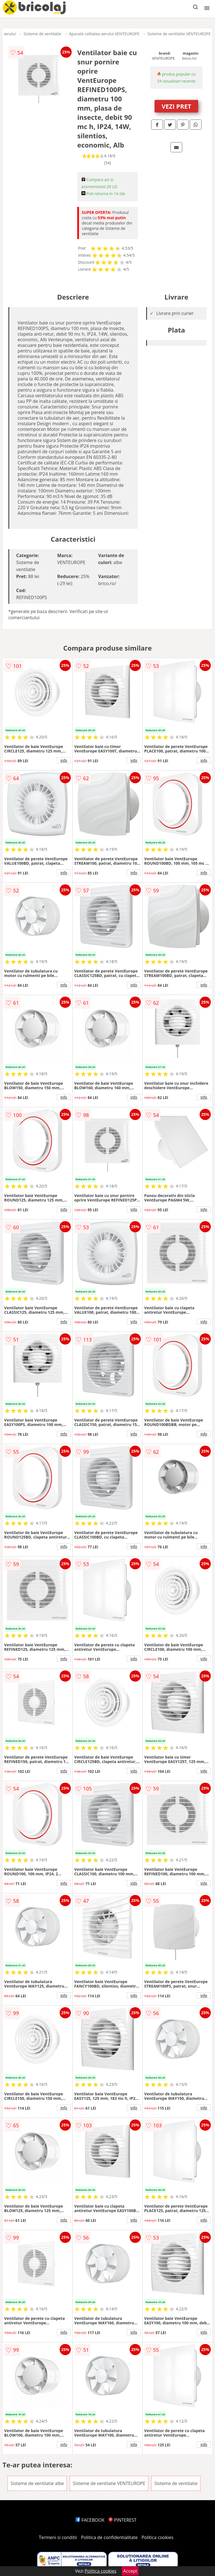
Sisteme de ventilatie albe (37, 2483)
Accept (130, 2571)
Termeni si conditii (58, 2537)
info (63, 760)
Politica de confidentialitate (109, 2537)
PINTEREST (122, 2520)
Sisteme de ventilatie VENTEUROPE (179, 33)
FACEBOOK (90, 2520)
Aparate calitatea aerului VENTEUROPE (104, 33)
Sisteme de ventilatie (42, 33)
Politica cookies (158, 2537)
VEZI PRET (176, 106)
